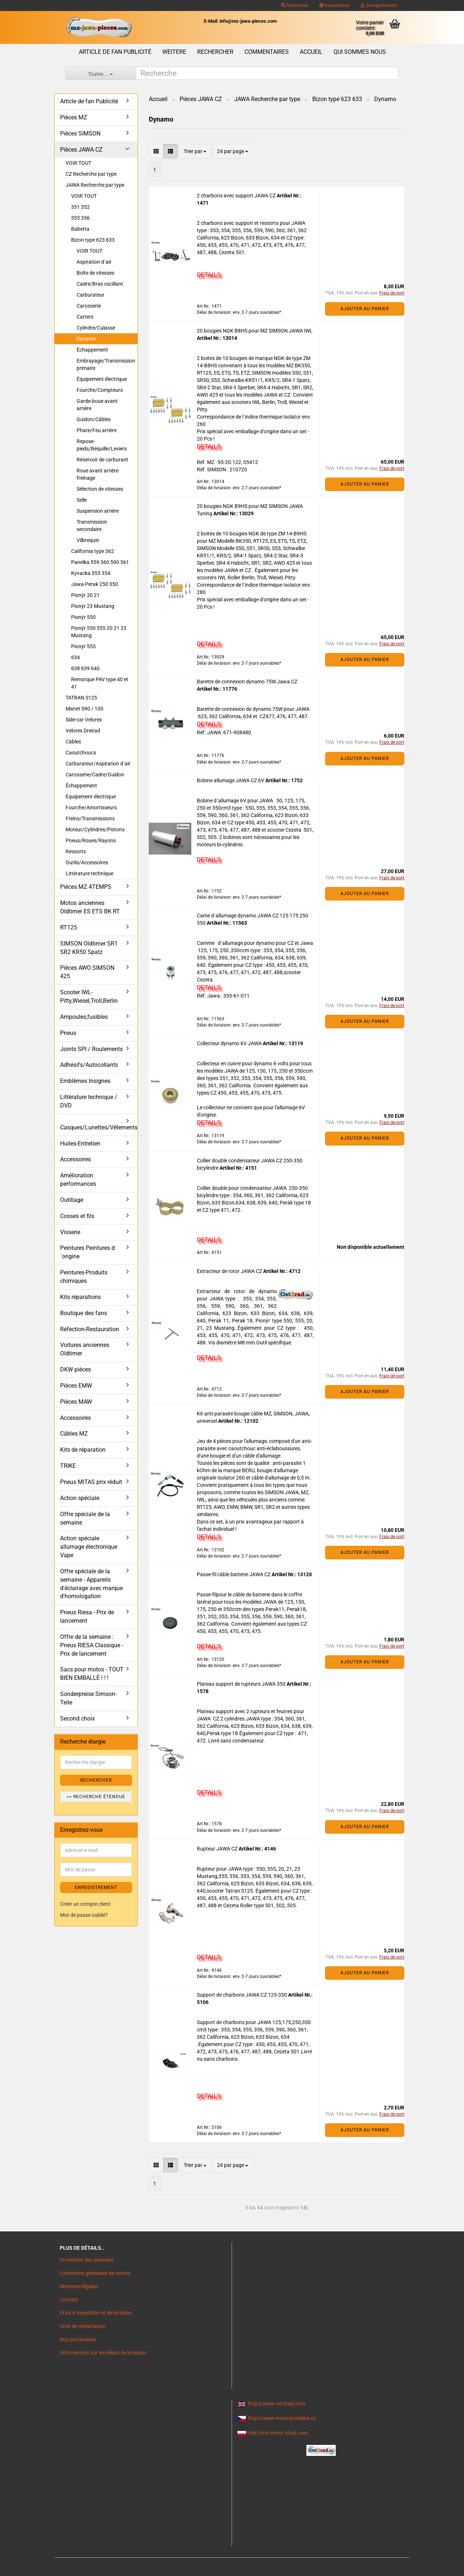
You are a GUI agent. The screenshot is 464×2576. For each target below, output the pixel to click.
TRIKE (68, 1465)
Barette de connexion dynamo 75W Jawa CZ (247, 681)
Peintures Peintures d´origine (87, 1252)
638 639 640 (85, 668)
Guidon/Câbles (94, 419)
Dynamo (86, 339)
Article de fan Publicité (115, 51)
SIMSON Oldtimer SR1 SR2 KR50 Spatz (89, 947)
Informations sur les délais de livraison (103, 2353)
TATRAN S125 (81, 698)
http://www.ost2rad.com (276, 2403)
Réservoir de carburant (102, 460)
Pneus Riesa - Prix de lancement (87, 1616)
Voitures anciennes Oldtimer (84, 1349)
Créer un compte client (85, 1904)
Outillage (71, 1199)
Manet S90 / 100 (84, 709)
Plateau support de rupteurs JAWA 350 (242, 1684)
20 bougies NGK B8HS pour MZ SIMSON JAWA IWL (255, 331)
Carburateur (90, 295)
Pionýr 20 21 (85, 595)
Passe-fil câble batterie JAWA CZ (234, 1574)
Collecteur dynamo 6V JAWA (230, 1043)
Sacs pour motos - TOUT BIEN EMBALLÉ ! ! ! (92, 1673)
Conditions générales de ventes (95, 2273)
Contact (69, 2299)
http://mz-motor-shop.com (277, 2433)
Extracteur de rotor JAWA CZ (230, 1271)
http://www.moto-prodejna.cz (282, 2418)
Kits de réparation (83, 1449)
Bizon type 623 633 (93, 240)
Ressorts (76, 851)
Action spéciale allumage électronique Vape (88, 1547)
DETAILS (209, 274)
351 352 (80, 207)
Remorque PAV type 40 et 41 (99, 683)
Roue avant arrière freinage (97, 474)
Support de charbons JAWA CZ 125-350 (242, 1995)
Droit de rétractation (83, 2326)
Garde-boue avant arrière (97, 404)
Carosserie (89, 306)
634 (75, 657)
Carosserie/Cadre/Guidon (95, 774)
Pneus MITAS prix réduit (91, 1481)
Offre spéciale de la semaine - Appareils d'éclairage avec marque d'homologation (91, 1584)
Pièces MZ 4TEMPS (85, 886)
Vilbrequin (88, 540)
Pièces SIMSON (80, 133)
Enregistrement (379, 5)
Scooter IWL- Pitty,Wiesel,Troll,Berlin (89, 996)
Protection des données (86, 2260)
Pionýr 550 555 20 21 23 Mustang (98, 631)
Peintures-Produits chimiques (83, 1276)
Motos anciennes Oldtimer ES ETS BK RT (90, 907)
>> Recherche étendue (96, 1796)
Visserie (70, 1232)
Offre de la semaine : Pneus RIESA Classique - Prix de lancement (91, 1645)
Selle (82, 500)
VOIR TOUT (78, 163)
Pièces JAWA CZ (81, 149)
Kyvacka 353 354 (90, 573)
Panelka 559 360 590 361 (100, 562)
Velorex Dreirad (83, 731)
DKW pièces (75, 1369)
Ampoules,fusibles (84, 1016)
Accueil (311, 51)
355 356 (80, 218)
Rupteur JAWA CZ (218, 1849)
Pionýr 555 (83, 646)
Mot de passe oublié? (84, 1915)
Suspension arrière (98, 511)
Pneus (68, 1032)
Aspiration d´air (94, 262)
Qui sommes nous (360, 51)
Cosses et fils (77, 1216)
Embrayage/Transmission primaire (106, 364)
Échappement (92, 350)
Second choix (77, 1718)
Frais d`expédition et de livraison (96, 2313)
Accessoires (75, 1159)
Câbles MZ (74, 1433)
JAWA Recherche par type (95, 185)
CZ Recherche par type (91, 174)
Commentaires (266, 51)
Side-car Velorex (84, 720)
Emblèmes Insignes (85, 1080)
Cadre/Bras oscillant (100, 284)
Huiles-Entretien (80, 1143)
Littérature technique (89, 873)
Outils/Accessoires (87, 862)
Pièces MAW (76, 1401)
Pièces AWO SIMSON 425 (87, 972)
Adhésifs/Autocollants (89, 1064)
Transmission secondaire (92, 525)
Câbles (73, 742)
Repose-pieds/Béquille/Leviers (102, 445)
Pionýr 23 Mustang (92, 606)
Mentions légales (79, 2286)
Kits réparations (80, 1296)
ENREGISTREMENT (96, 1887)
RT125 (68, 927)
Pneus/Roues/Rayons (91, 840)
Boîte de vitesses (95, 273)
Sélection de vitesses (100, 489)
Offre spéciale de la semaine (85, 1518)
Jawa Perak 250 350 (94, 584)
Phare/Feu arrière (97, 430)
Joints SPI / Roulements (91, 1049)
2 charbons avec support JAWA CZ (237, 195)
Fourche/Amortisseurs (91, 807)
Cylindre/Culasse (96, 328)
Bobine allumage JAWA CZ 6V (231, 780)
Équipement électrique (102, 379)
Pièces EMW (76, 1385)
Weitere (174, 51)
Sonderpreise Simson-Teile (88, 1698)
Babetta (80, 229)
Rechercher (294, 5)
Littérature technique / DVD (88, 1101)
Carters (85, 317)
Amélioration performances (78, 1179)
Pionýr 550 (83, 617)
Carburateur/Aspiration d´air (98, 764)
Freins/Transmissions (90, 818)
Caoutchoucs (81, 753)
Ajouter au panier (364, 308)
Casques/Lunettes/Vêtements (98, 1127)
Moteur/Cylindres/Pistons (95, 829)
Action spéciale (79, 1498)
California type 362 (92, 551)
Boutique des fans (83, 1313)
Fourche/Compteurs (100, 390)
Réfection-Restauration (89, 1329)
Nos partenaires (78, 2339)
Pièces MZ (73, 117)
